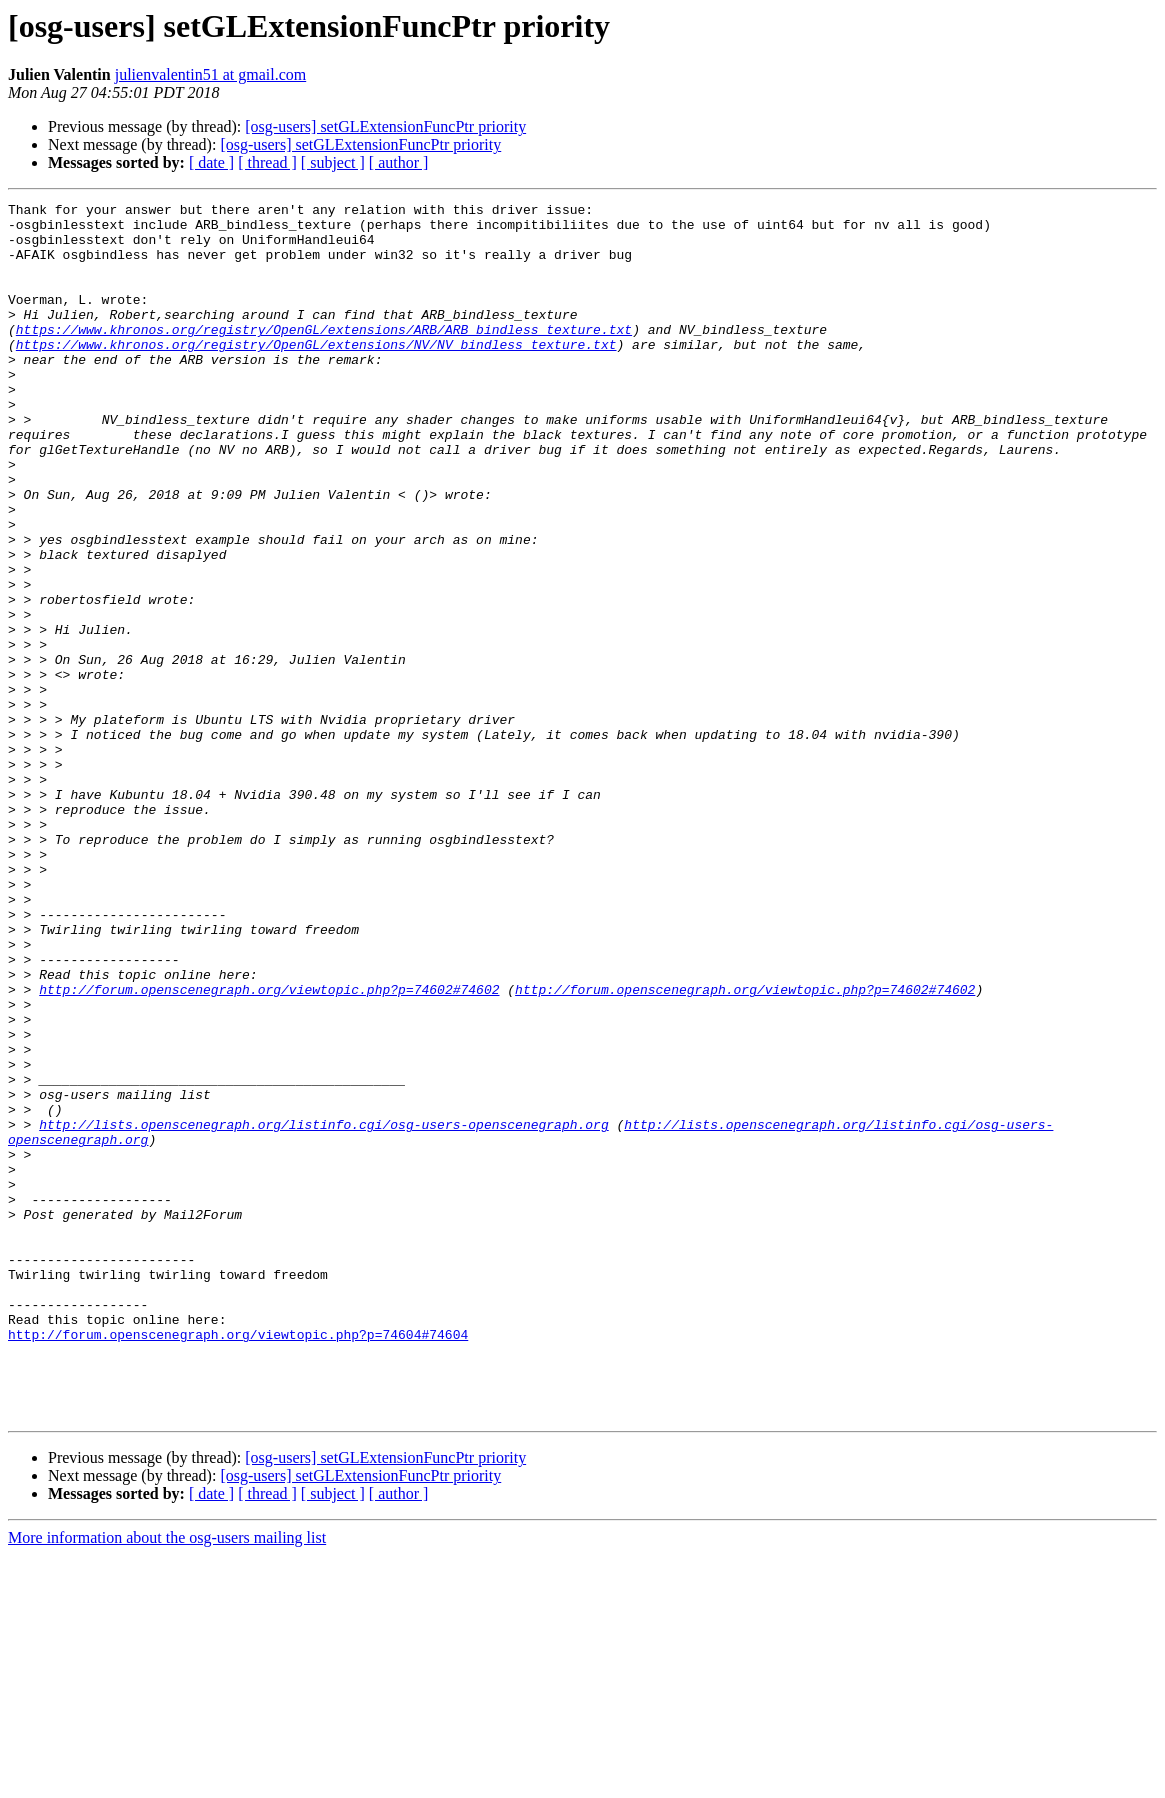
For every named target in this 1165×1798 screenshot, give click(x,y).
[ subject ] (333, 162)
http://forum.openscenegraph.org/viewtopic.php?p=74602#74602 (269, 1148)
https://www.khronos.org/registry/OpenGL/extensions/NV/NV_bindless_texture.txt (316, 374)
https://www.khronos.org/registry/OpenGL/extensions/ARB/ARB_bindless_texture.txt (324, 356)
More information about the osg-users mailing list (167, 1780)
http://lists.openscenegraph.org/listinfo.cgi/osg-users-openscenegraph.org (323, 1310)
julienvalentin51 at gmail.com (211, 74)
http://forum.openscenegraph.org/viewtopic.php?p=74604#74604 (238, 1562)
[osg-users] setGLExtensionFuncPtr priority (385, 126)
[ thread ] (267, 162)
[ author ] (399, 162)
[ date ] (211, 162)
